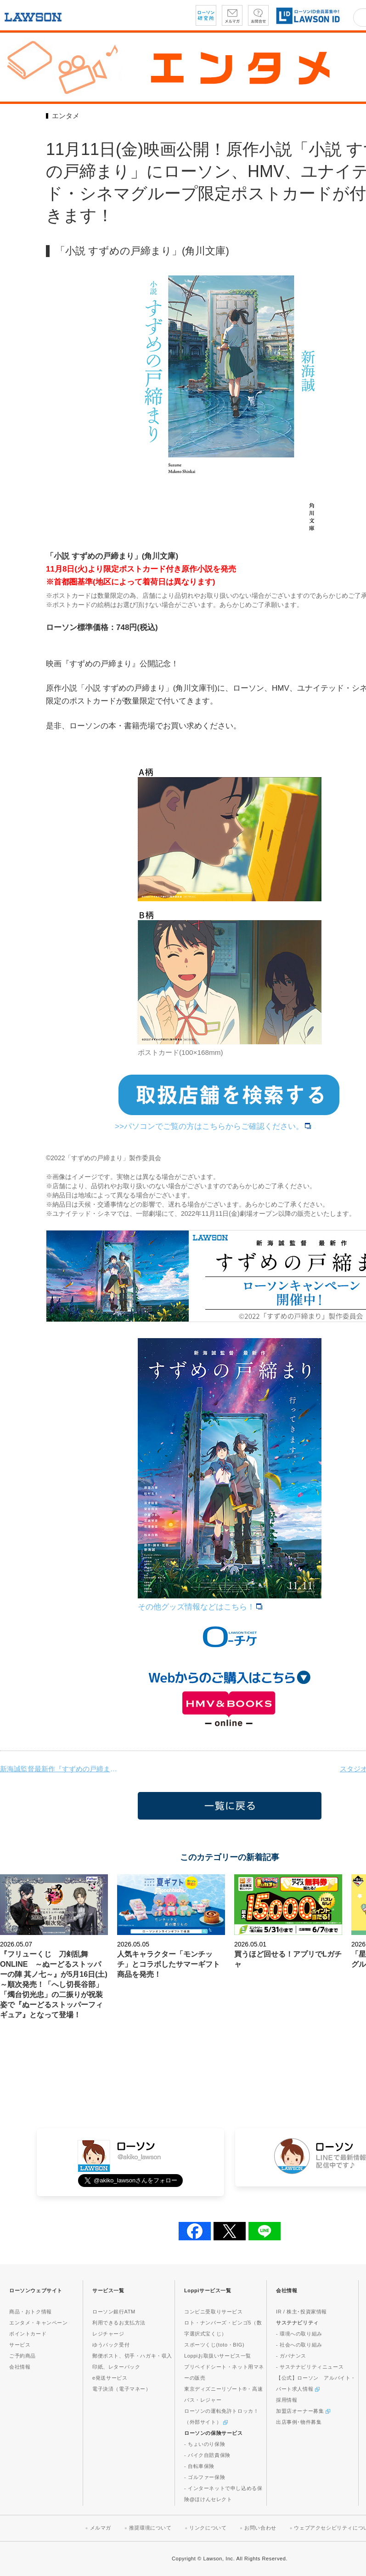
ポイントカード (27, 2333)
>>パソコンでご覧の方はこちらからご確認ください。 (213, 1126)
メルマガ (100, 2527)
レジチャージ (108, 2333)
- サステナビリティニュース (309, 2367)
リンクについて (207, 2527)
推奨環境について (150, 2527)
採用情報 (286, 2400)
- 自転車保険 (199, 2466)
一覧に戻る (229, 1806)
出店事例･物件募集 (298, 2422)
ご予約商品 (22, 2355)
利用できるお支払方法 (119, 2322)
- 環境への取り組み (299, 2333)
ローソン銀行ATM (113, 2311)
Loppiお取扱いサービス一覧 (217, 2355)
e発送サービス (109, 2378)
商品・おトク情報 (30, 2311)
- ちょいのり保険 (204, 2444)
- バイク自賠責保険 (207, 2455)
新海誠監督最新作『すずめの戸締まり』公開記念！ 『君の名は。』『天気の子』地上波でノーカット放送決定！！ (59, 1769)
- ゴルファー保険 (204, 2477)
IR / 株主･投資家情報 (301, 2311)
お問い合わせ (260, 2527)
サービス (19, 2344)
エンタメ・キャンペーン (38, 2322)
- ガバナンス (291, 2355)
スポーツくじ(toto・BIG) (214, 2344)
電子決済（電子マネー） (121, 2389)
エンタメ (65, 116)
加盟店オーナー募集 (303, 2411)
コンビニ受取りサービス (213, 2311)
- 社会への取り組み (299, 2344)
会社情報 (19, 2367)
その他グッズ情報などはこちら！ (200, 1607)
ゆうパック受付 (111, 2344)
